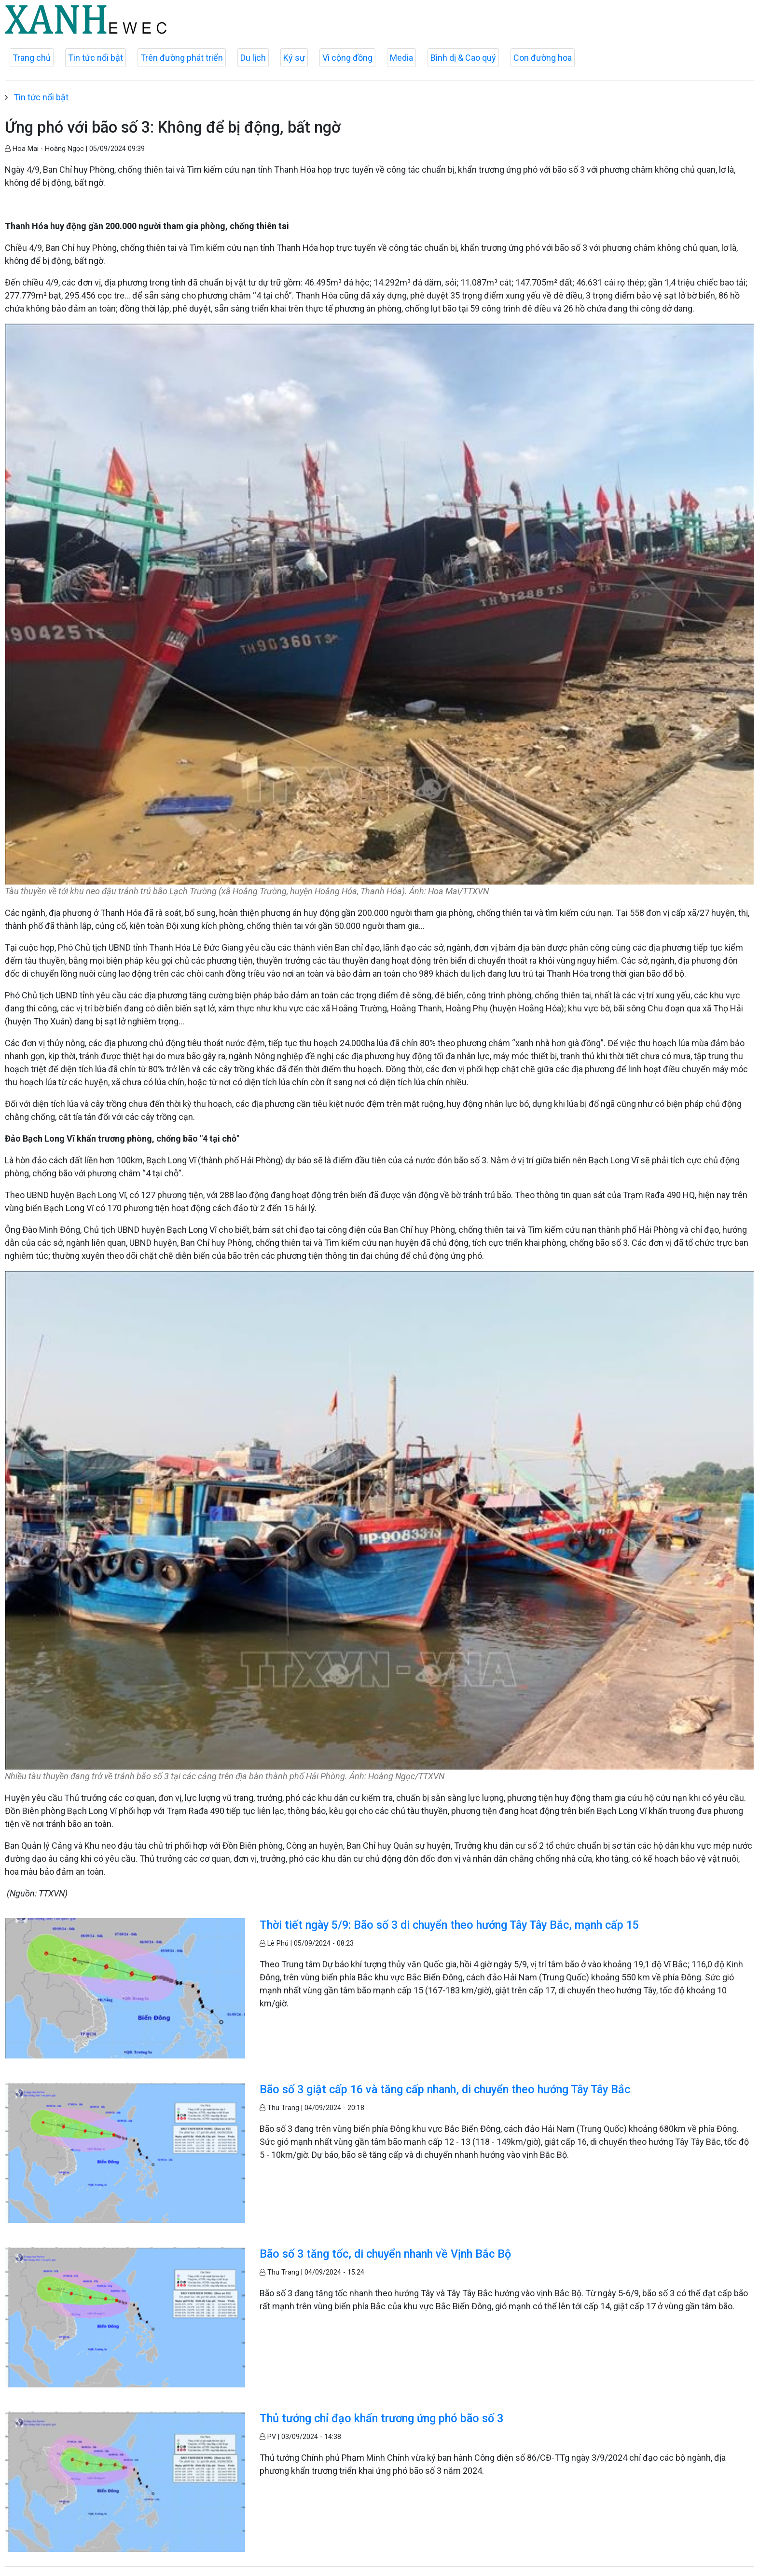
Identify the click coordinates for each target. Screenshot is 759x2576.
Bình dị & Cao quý (463, 58)
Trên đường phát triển (181, 58)
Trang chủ (32, 58)
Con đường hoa (542, 58)
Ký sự (294, 58)
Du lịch (253, 58)
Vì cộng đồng (347, 58)
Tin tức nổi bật (95, 58)
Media (401, 58)
